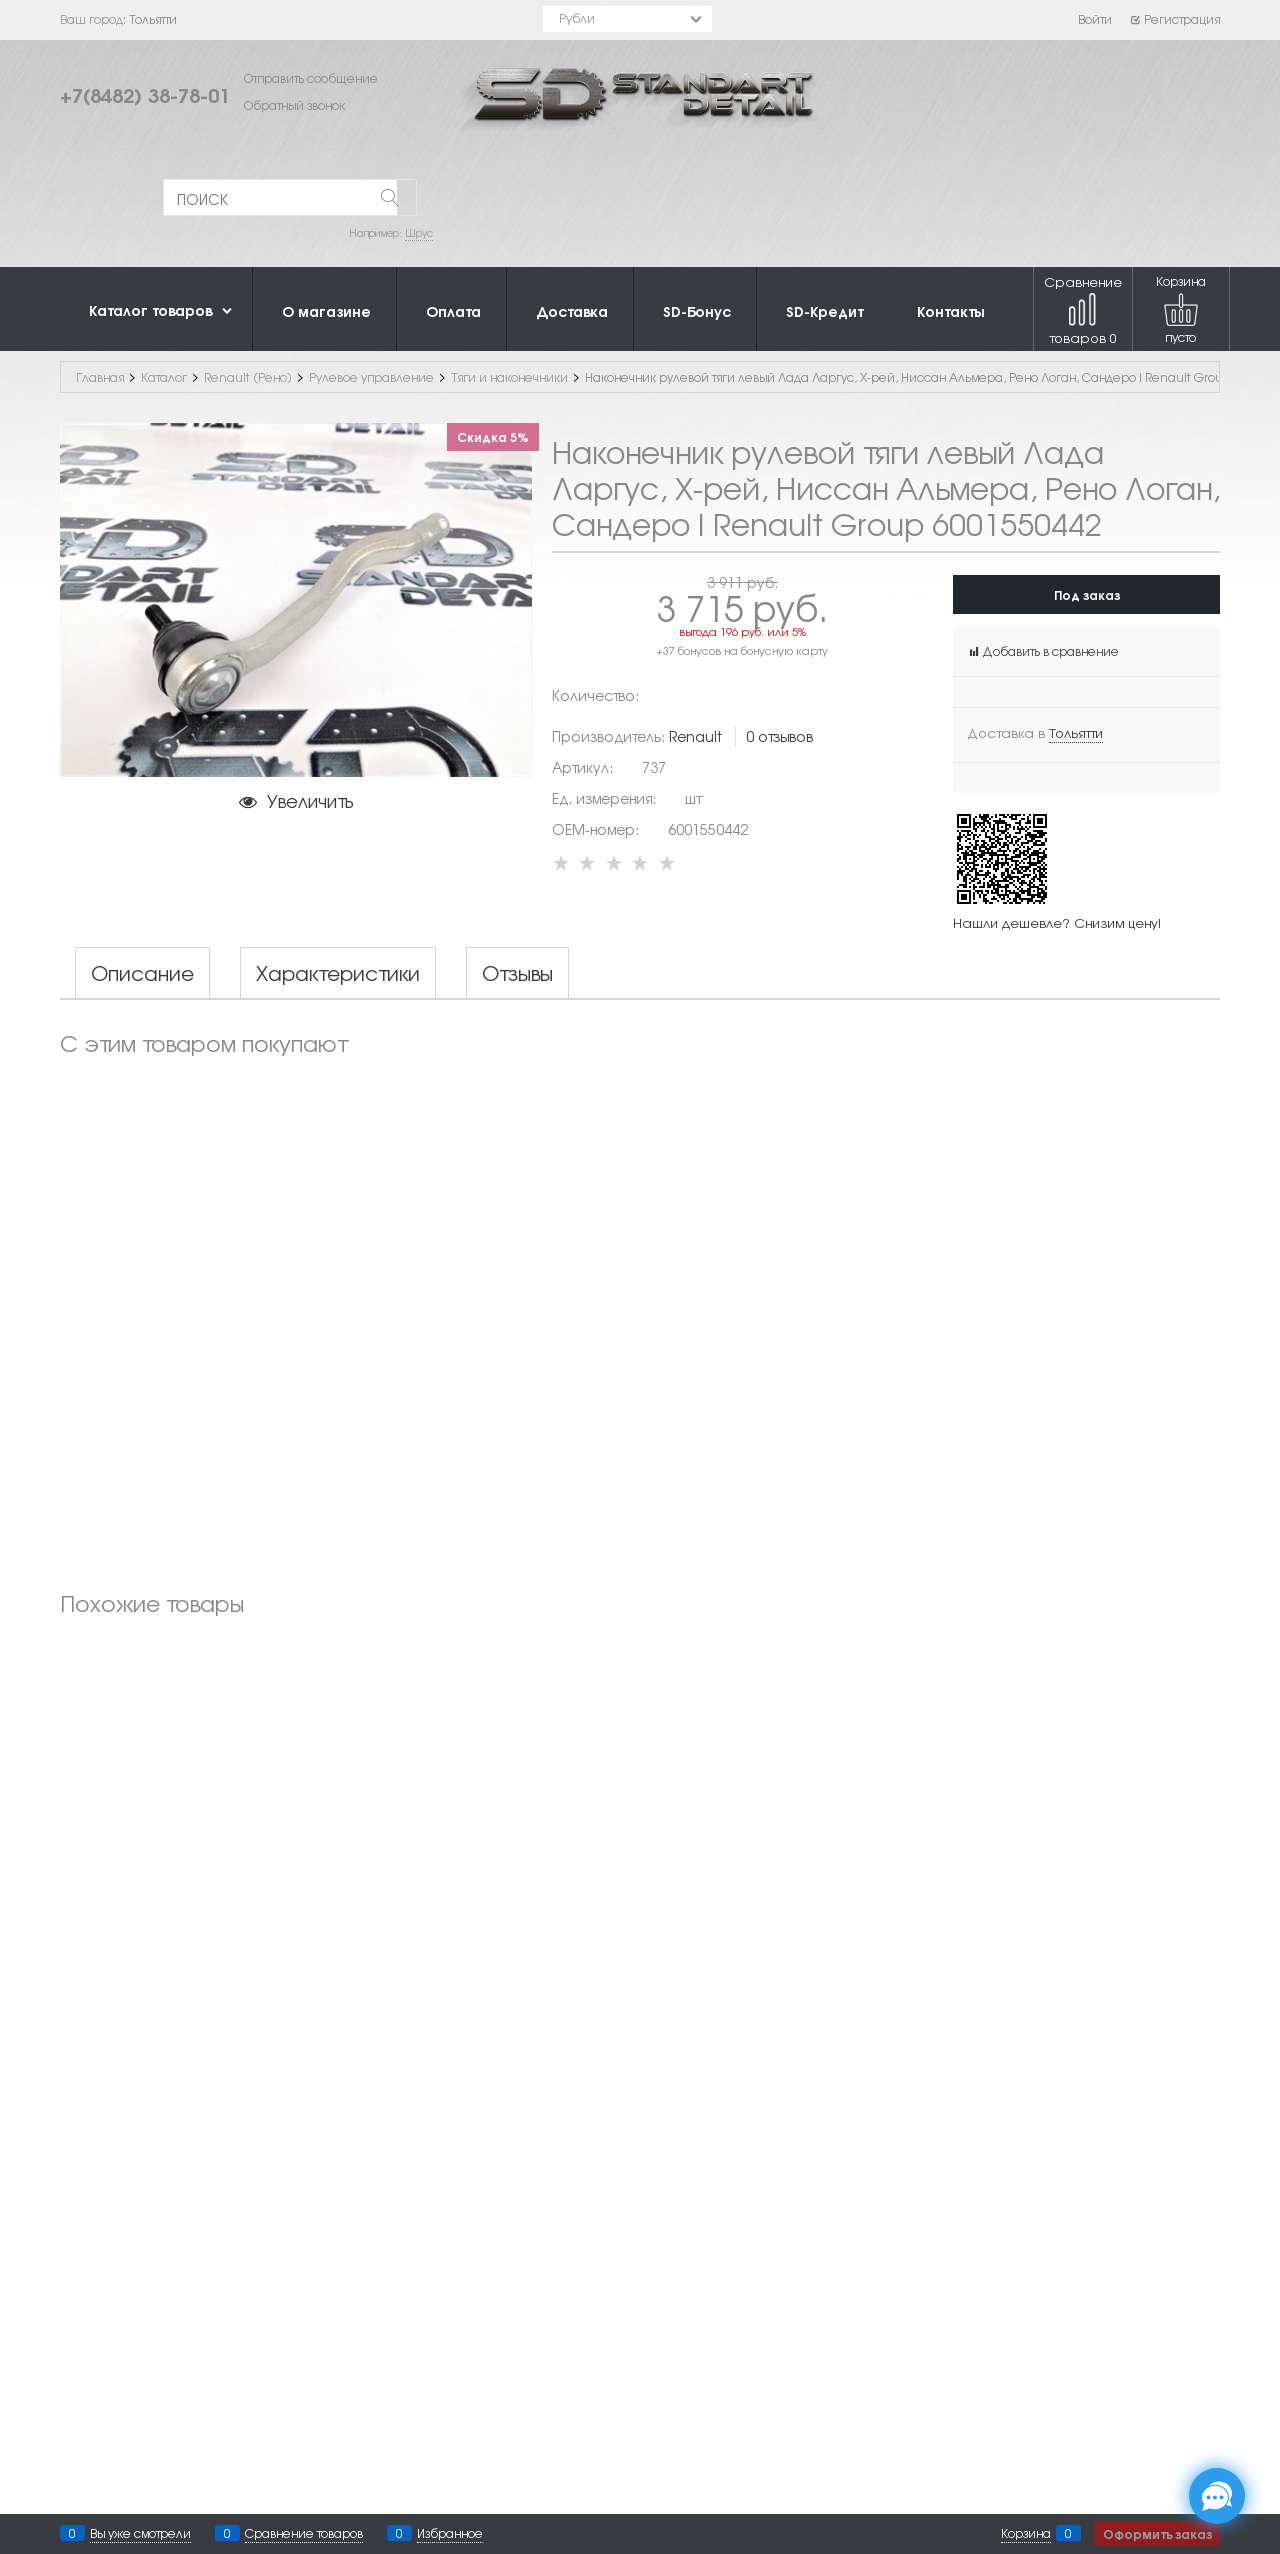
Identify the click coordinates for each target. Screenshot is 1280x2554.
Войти (1095, 19)
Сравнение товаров (1083, 309)
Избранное (450, 2533)
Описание (142, 973)
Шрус (419, 232)
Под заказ (1087, 594)
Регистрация (1174, 19)
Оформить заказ (1157, 2533)
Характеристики (338, 973)
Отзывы (517, 973)
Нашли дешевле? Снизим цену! (1057, 922)
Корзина (1026, 2533)
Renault (695, 736)
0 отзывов (779, 736)
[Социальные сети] (1217, 2496)
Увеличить (310, 800)
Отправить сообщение (311, 78)
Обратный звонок (294, 105)
